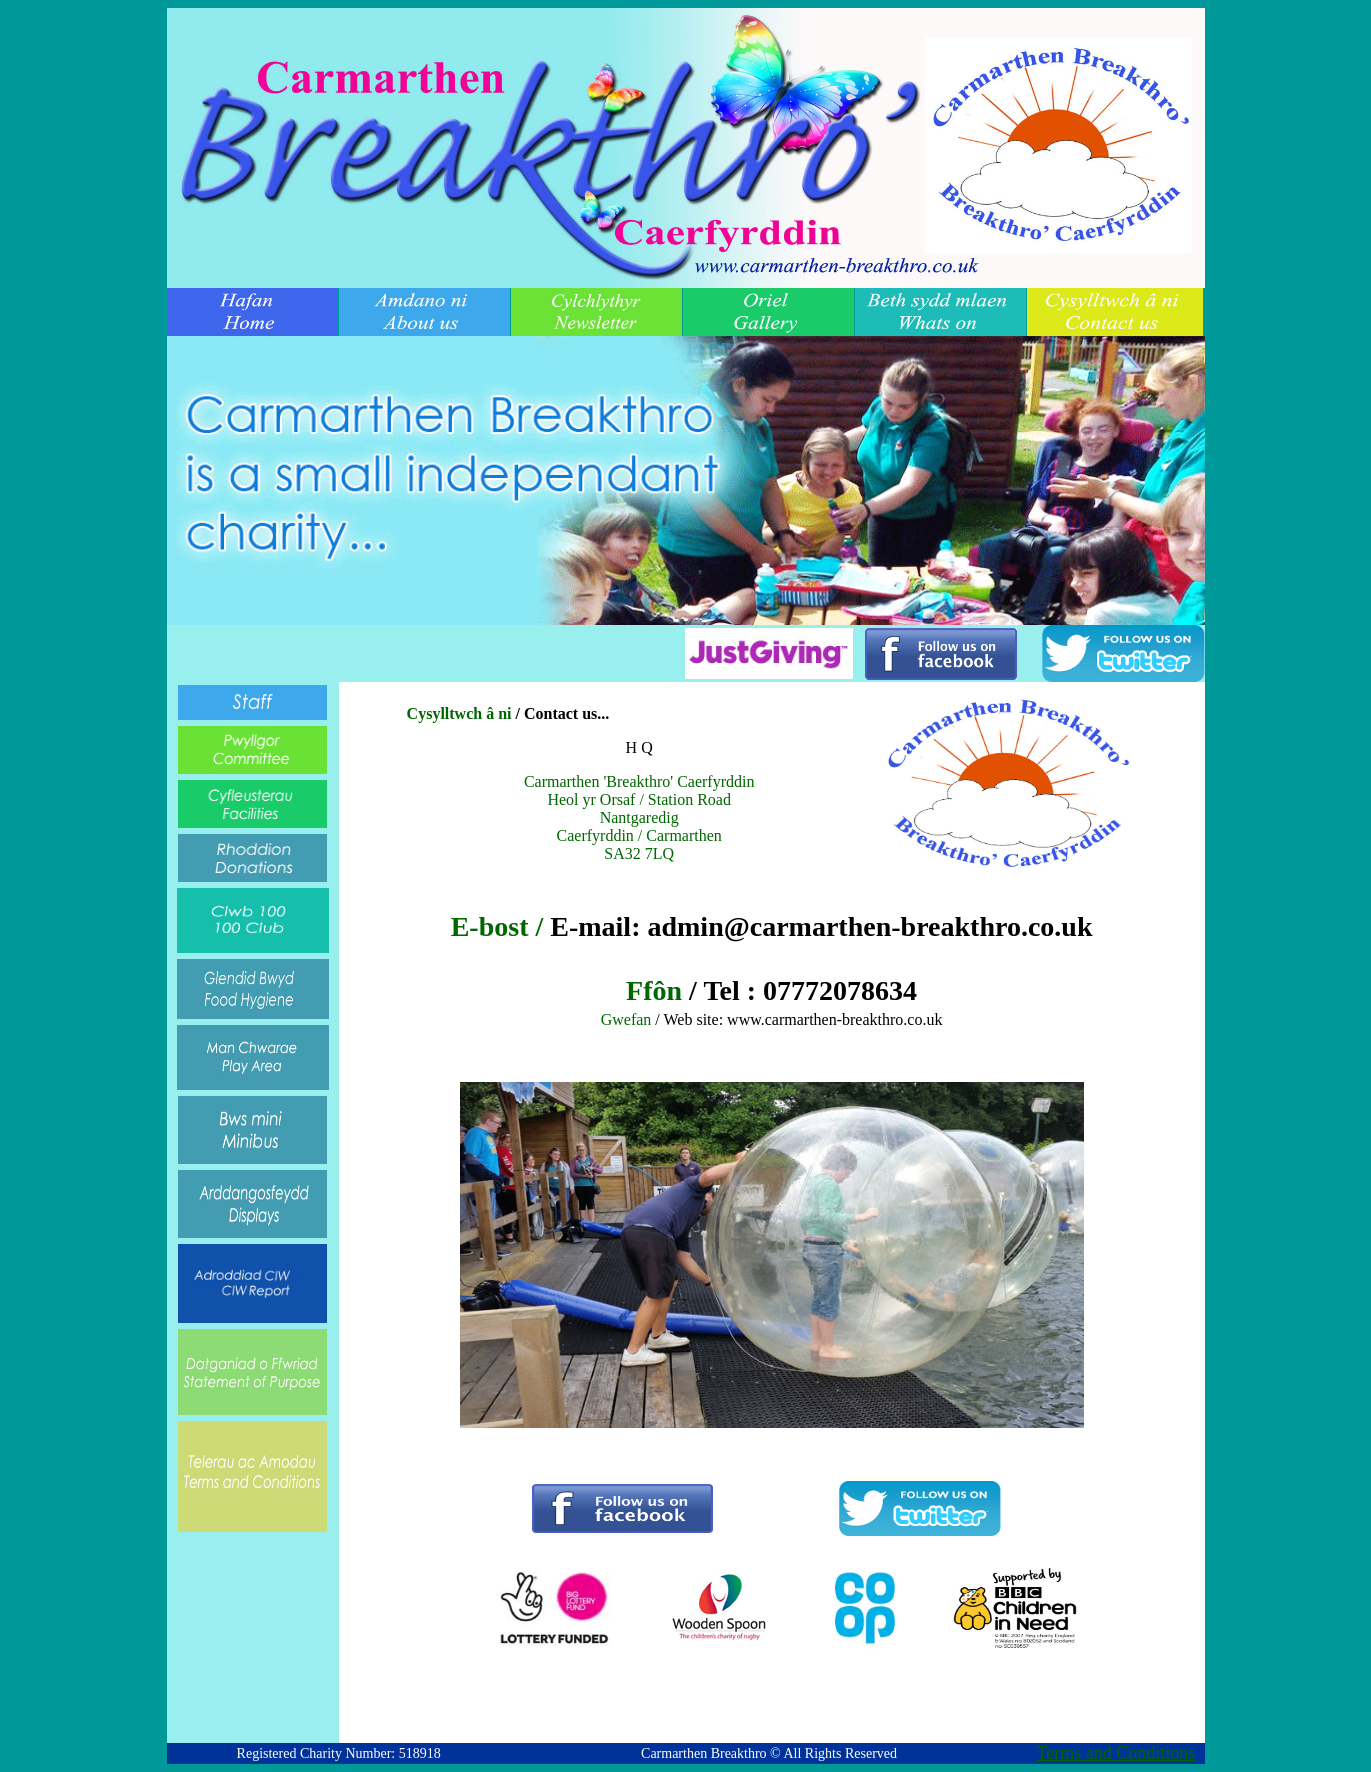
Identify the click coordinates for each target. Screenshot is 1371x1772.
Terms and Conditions (1116, 1753)
